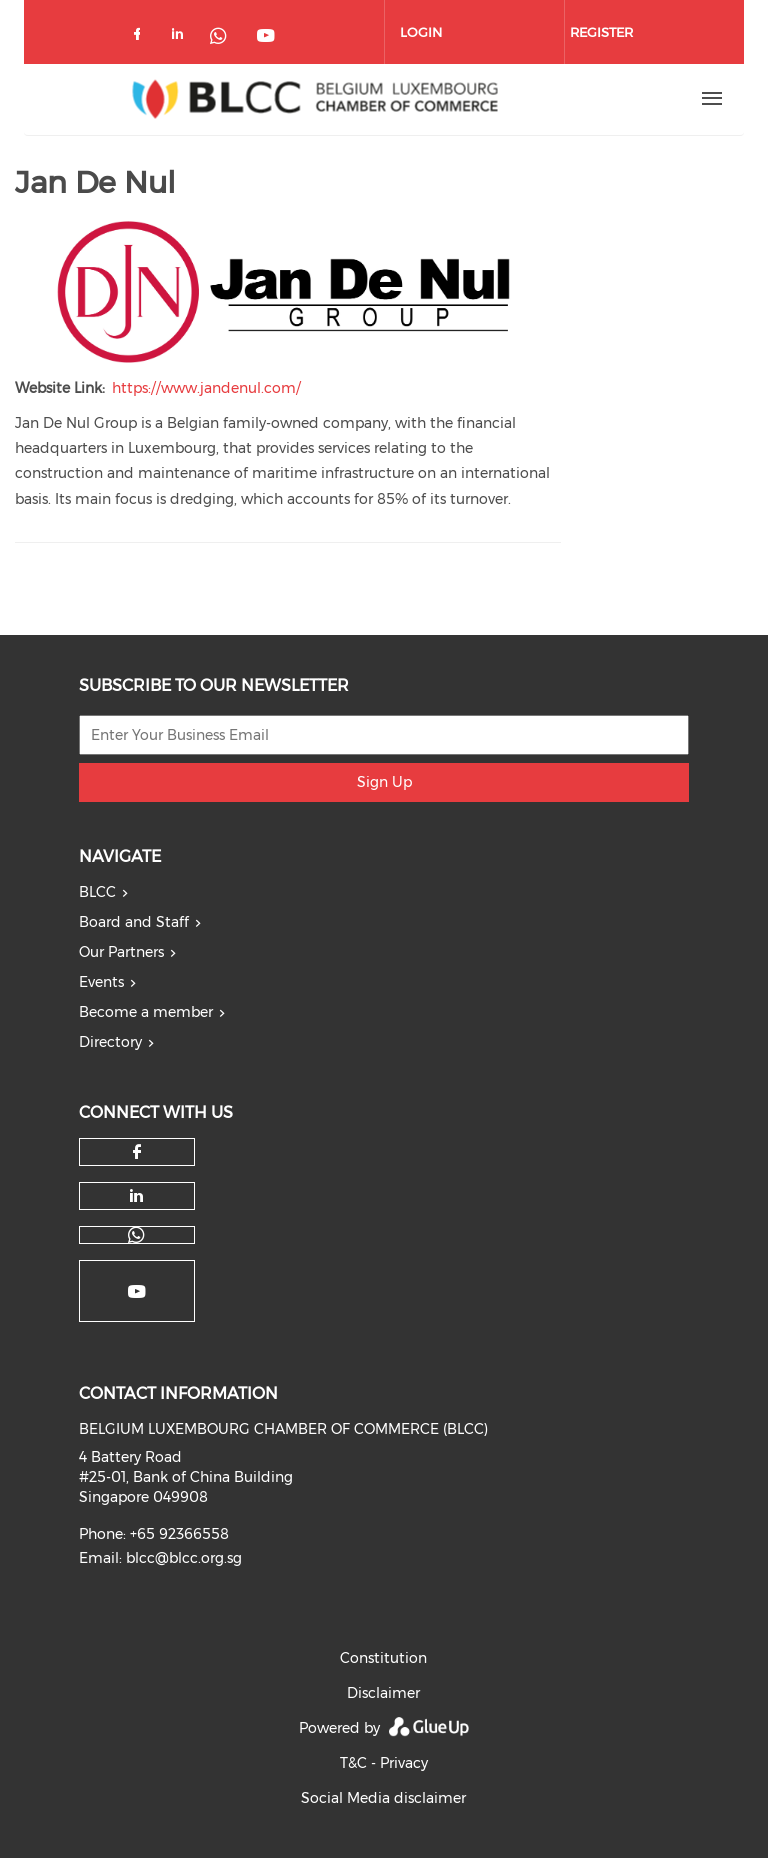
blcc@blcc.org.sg (184, 1558)
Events (101, 982)
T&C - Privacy (384, 1763)
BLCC (97, 892)
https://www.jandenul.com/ (206, 388)
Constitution (383, 1658)
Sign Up (384, 782)
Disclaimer (383, 1693)
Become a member (146, 1012)
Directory (110, 1042)
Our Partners (121, 952)
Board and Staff (134, 922)
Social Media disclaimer (383, 1798)
